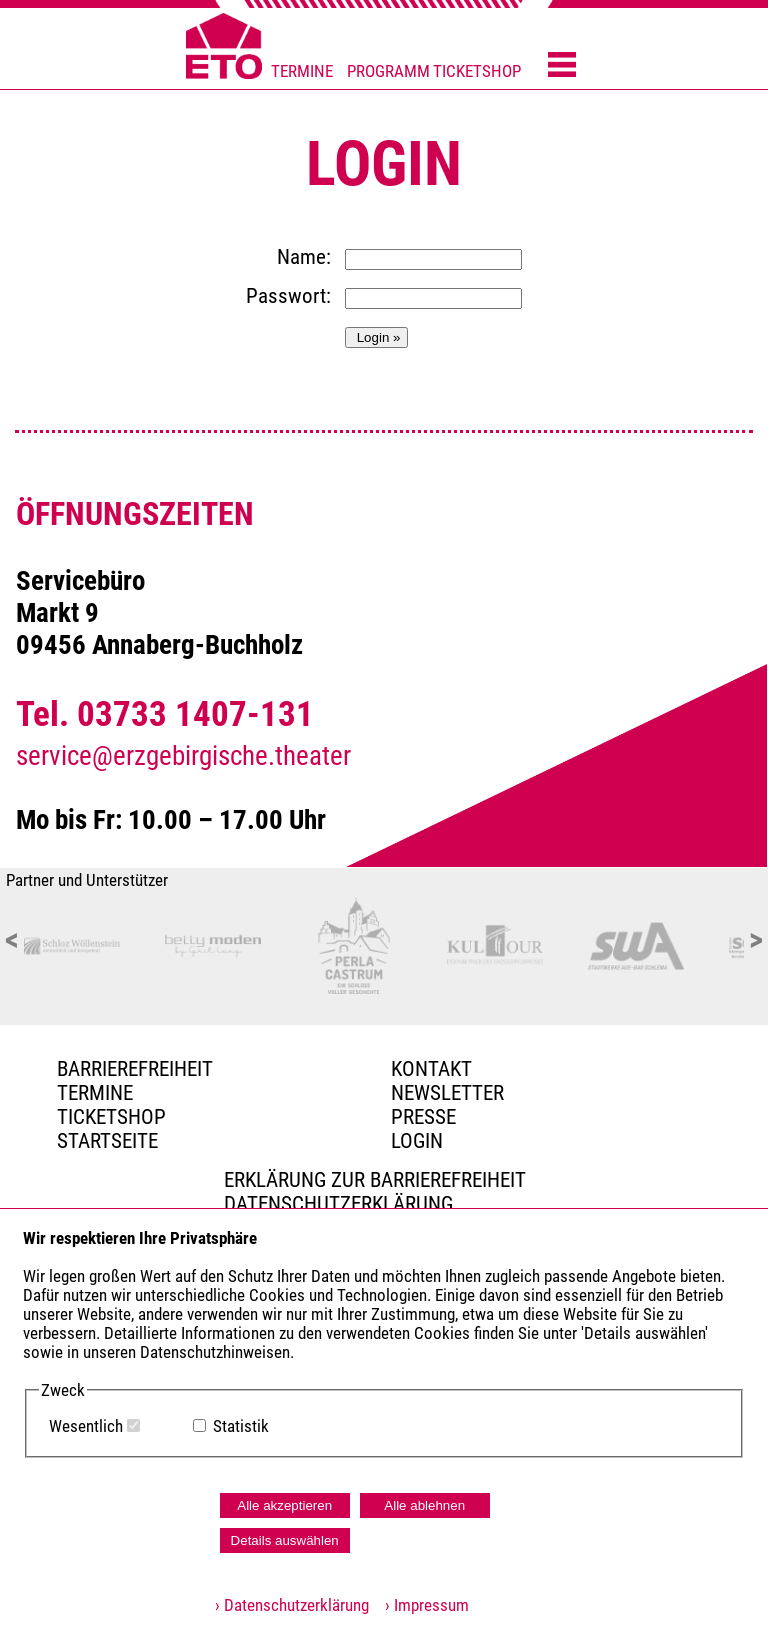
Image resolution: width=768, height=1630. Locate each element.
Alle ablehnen (424, 1505)
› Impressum (421, 1605)
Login (417, 1141)
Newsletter (447, 1093)
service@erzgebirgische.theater (183, 756)
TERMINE (302, 71)
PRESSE (423, 1117)
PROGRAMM (388, 71)
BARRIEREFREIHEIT (135, 1069)
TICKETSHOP (477, 71)
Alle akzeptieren (284, 1505)
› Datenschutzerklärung (292, 1605)
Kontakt (431, 1069)
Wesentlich (86, 1426)
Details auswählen (285, 1540)
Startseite (107, 1141)
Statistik (241, 1426)
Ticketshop (111, 1117)
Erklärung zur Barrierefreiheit (375, 1180)
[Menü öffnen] (562, 66)
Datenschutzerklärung (338, 1204)
